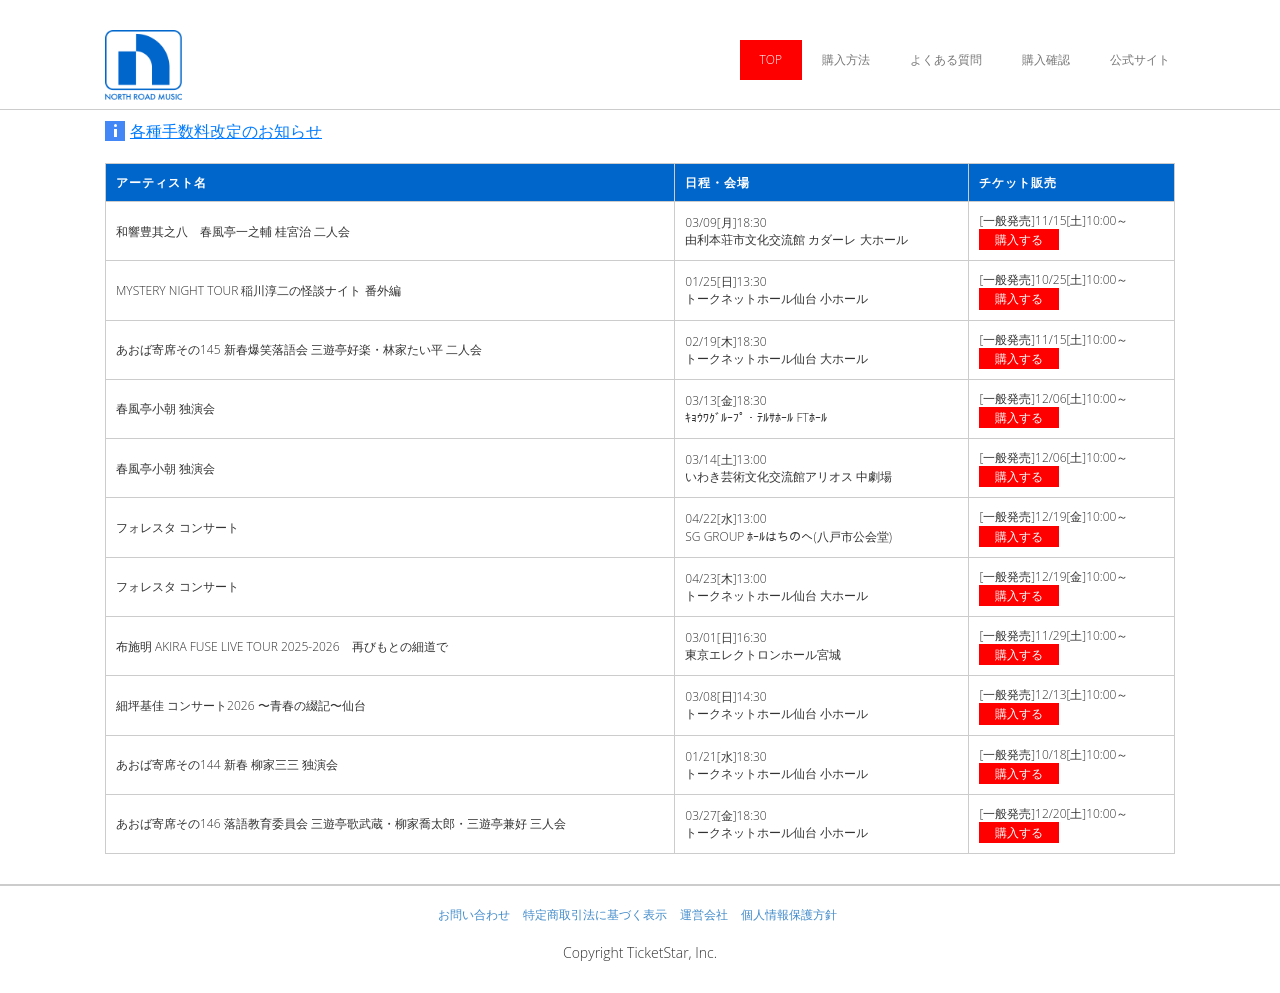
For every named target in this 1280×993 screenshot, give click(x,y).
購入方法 (846, 59)
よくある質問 (946, 59)
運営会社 (704, 914)
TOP (771, 59)
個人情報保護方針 (789, 914)
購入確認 (1046, 59)
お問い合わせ (474, 914)
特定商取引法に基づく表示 (595, 914)
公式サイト (1140, 59)
